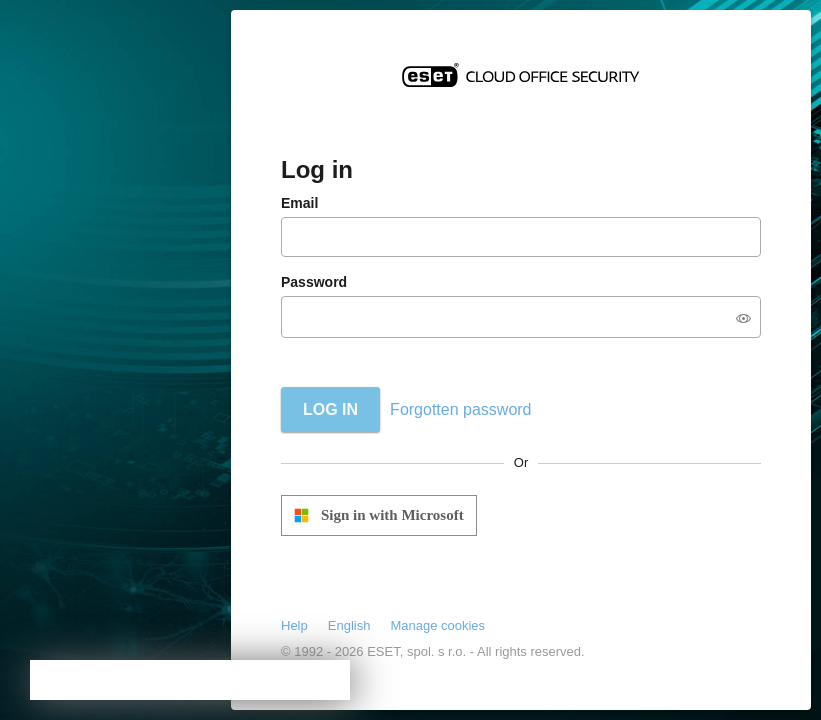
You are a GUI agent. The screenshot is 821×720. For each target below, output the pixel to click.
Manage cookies (437, 625)
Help (294, 625)
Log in (330, 409)
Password (314, 282)
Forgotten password (460, 409)
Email (299, 203)
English (349, 625)
